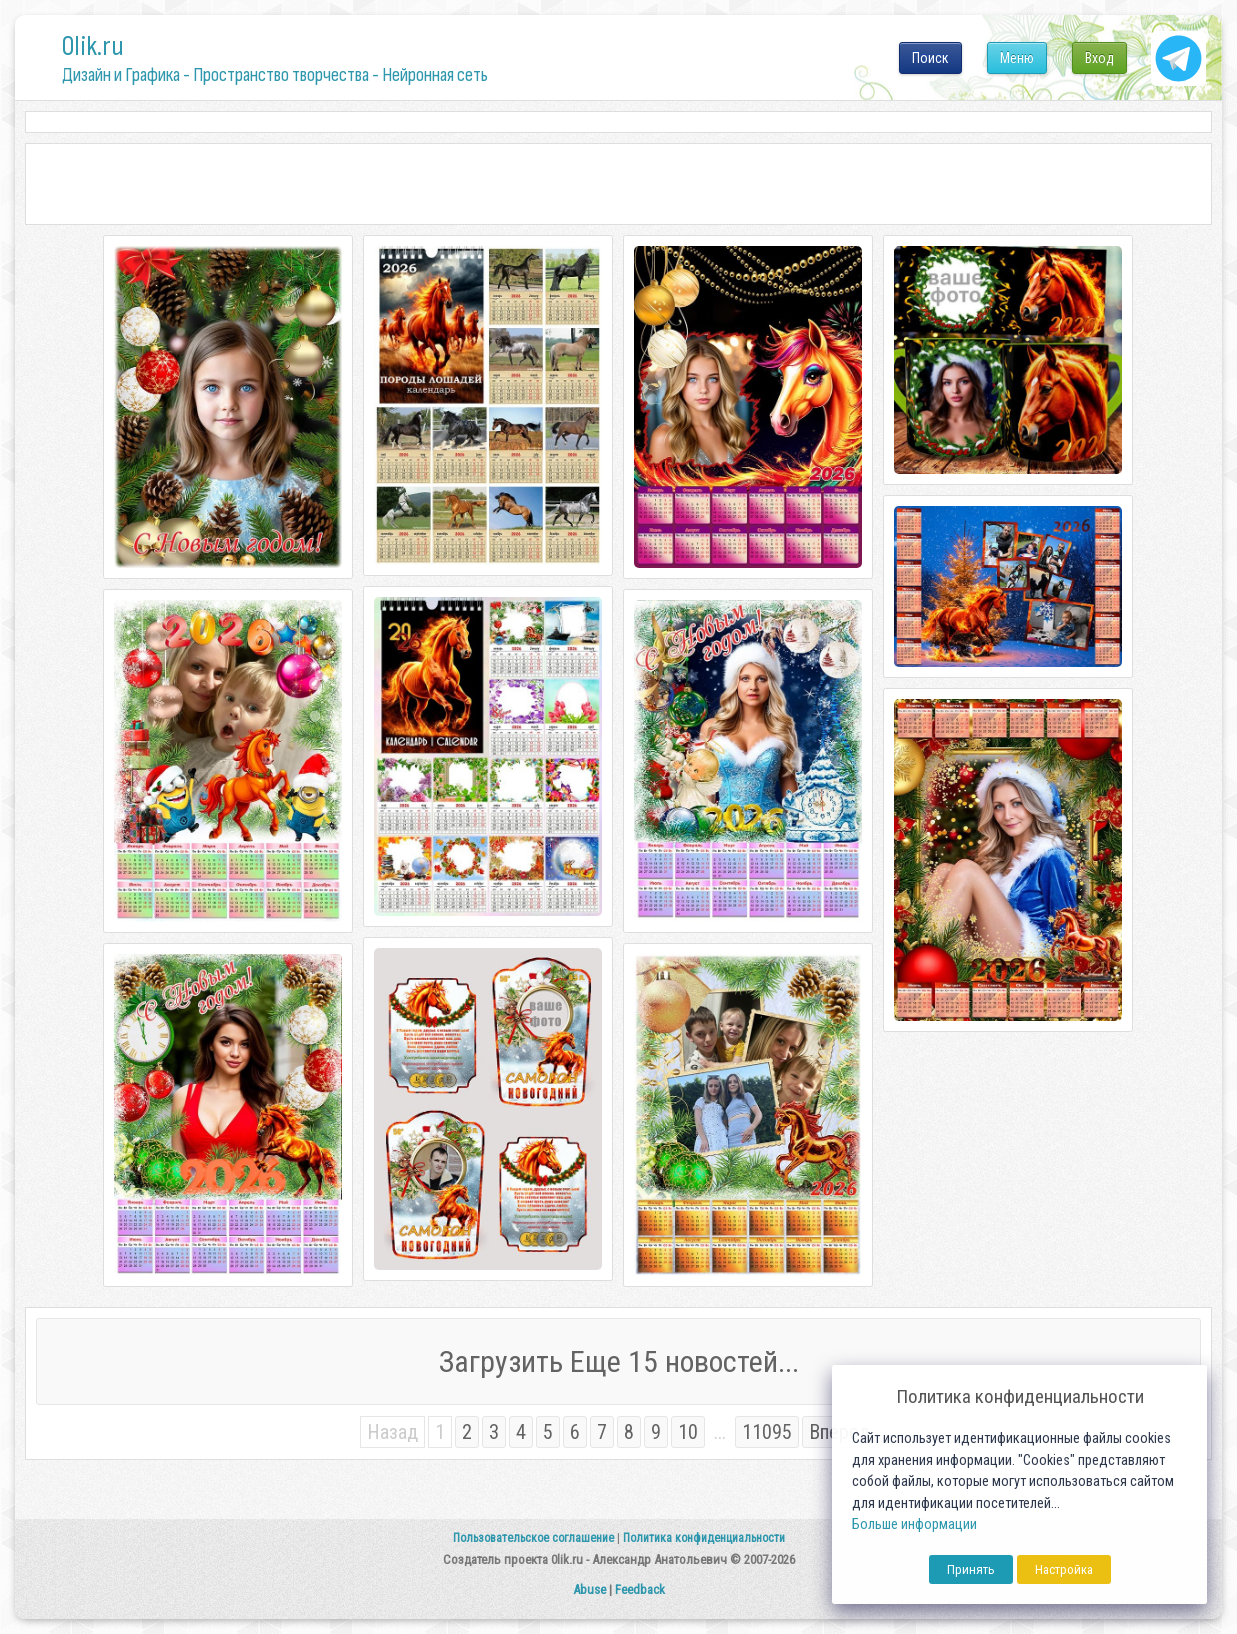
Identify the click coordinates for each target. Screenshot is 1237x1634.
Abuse (589, 1589)
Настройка (1064, 1569)
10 (688, 1432)
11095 (767, 1432)
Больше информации (914, 1524)
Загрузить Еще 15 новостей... (619, 1361)
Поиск (930, 58)
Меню (1017, 58)
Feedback (640, 1589)
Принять (971, 1569)
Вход (1099, 58)
